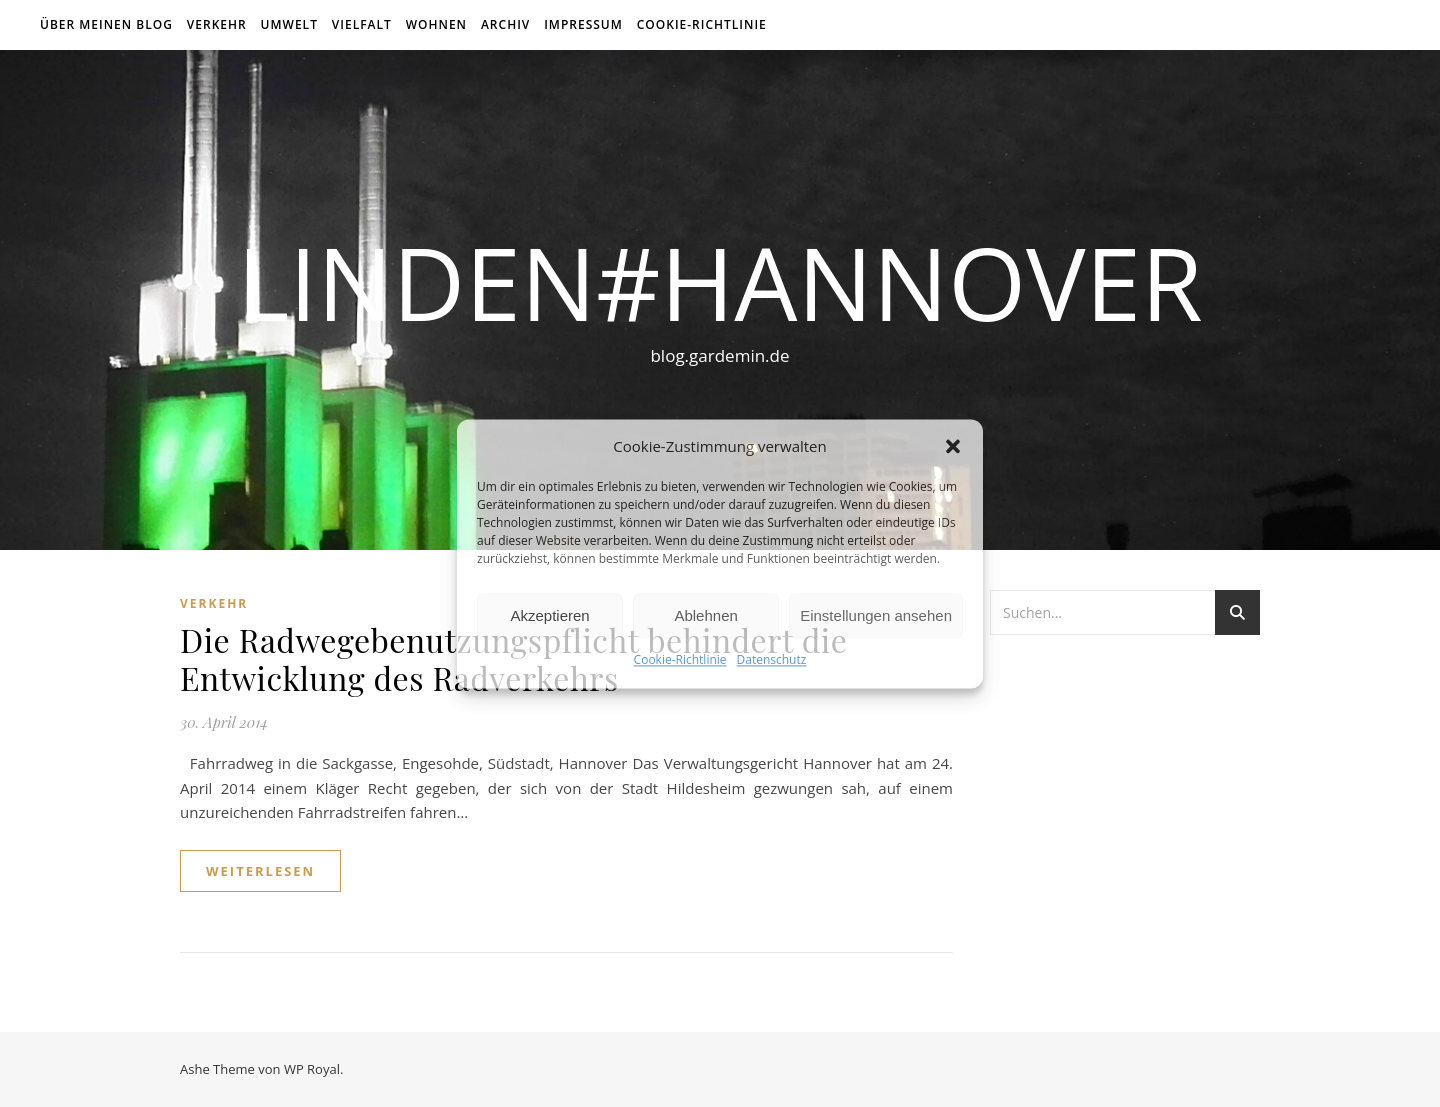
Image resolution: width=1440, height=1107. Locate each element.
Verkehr (217, 24)
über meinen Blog (106, 24)
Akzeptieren (549, 615)
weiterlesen (260, 871)
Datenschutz (772, 660)
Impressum (583, 24)
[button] (953, 446)
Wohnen (436, 24)
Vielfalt (362, 24)
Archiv (505, 24)
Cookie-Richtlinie (680, 660)
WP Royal (312, 1069)
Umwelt (289, 24)
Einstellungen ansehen (876, 615)
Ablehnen (705, 615)
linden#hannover (720, 282)
